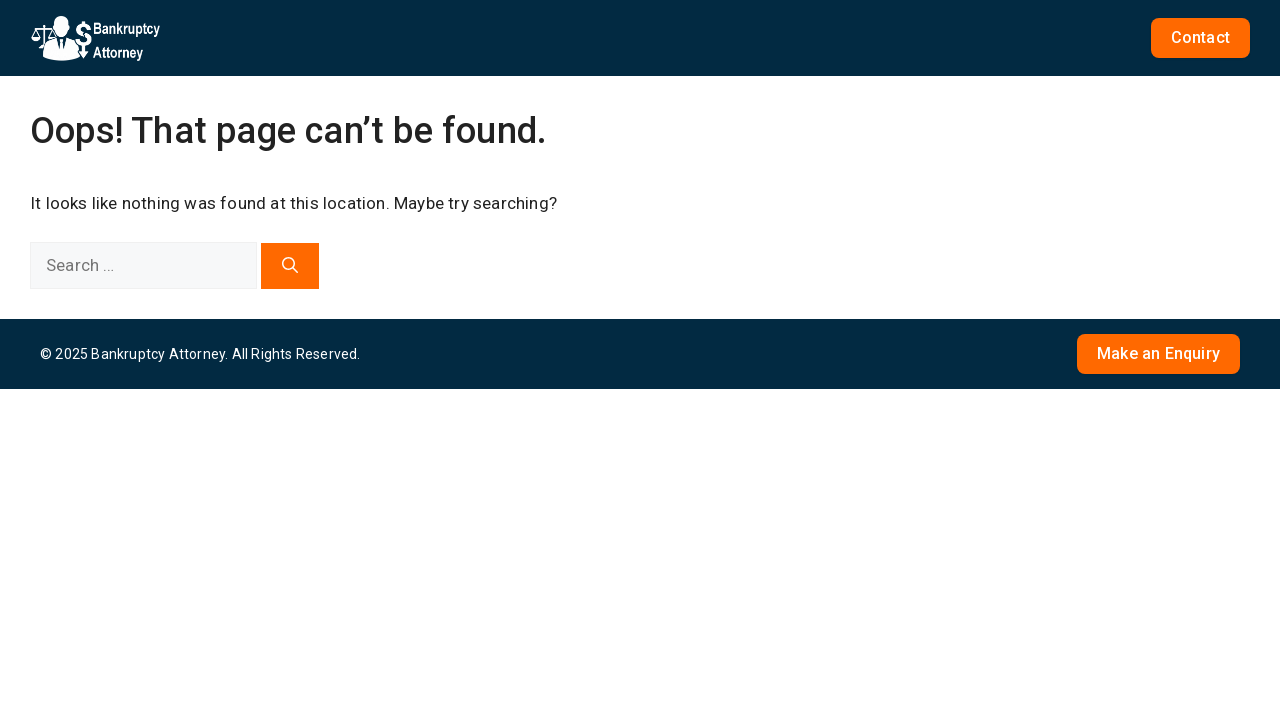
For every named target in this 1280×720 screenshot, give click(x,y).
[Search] (290, 266)
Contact (1200, 37)
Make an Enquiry (1158, 353)
